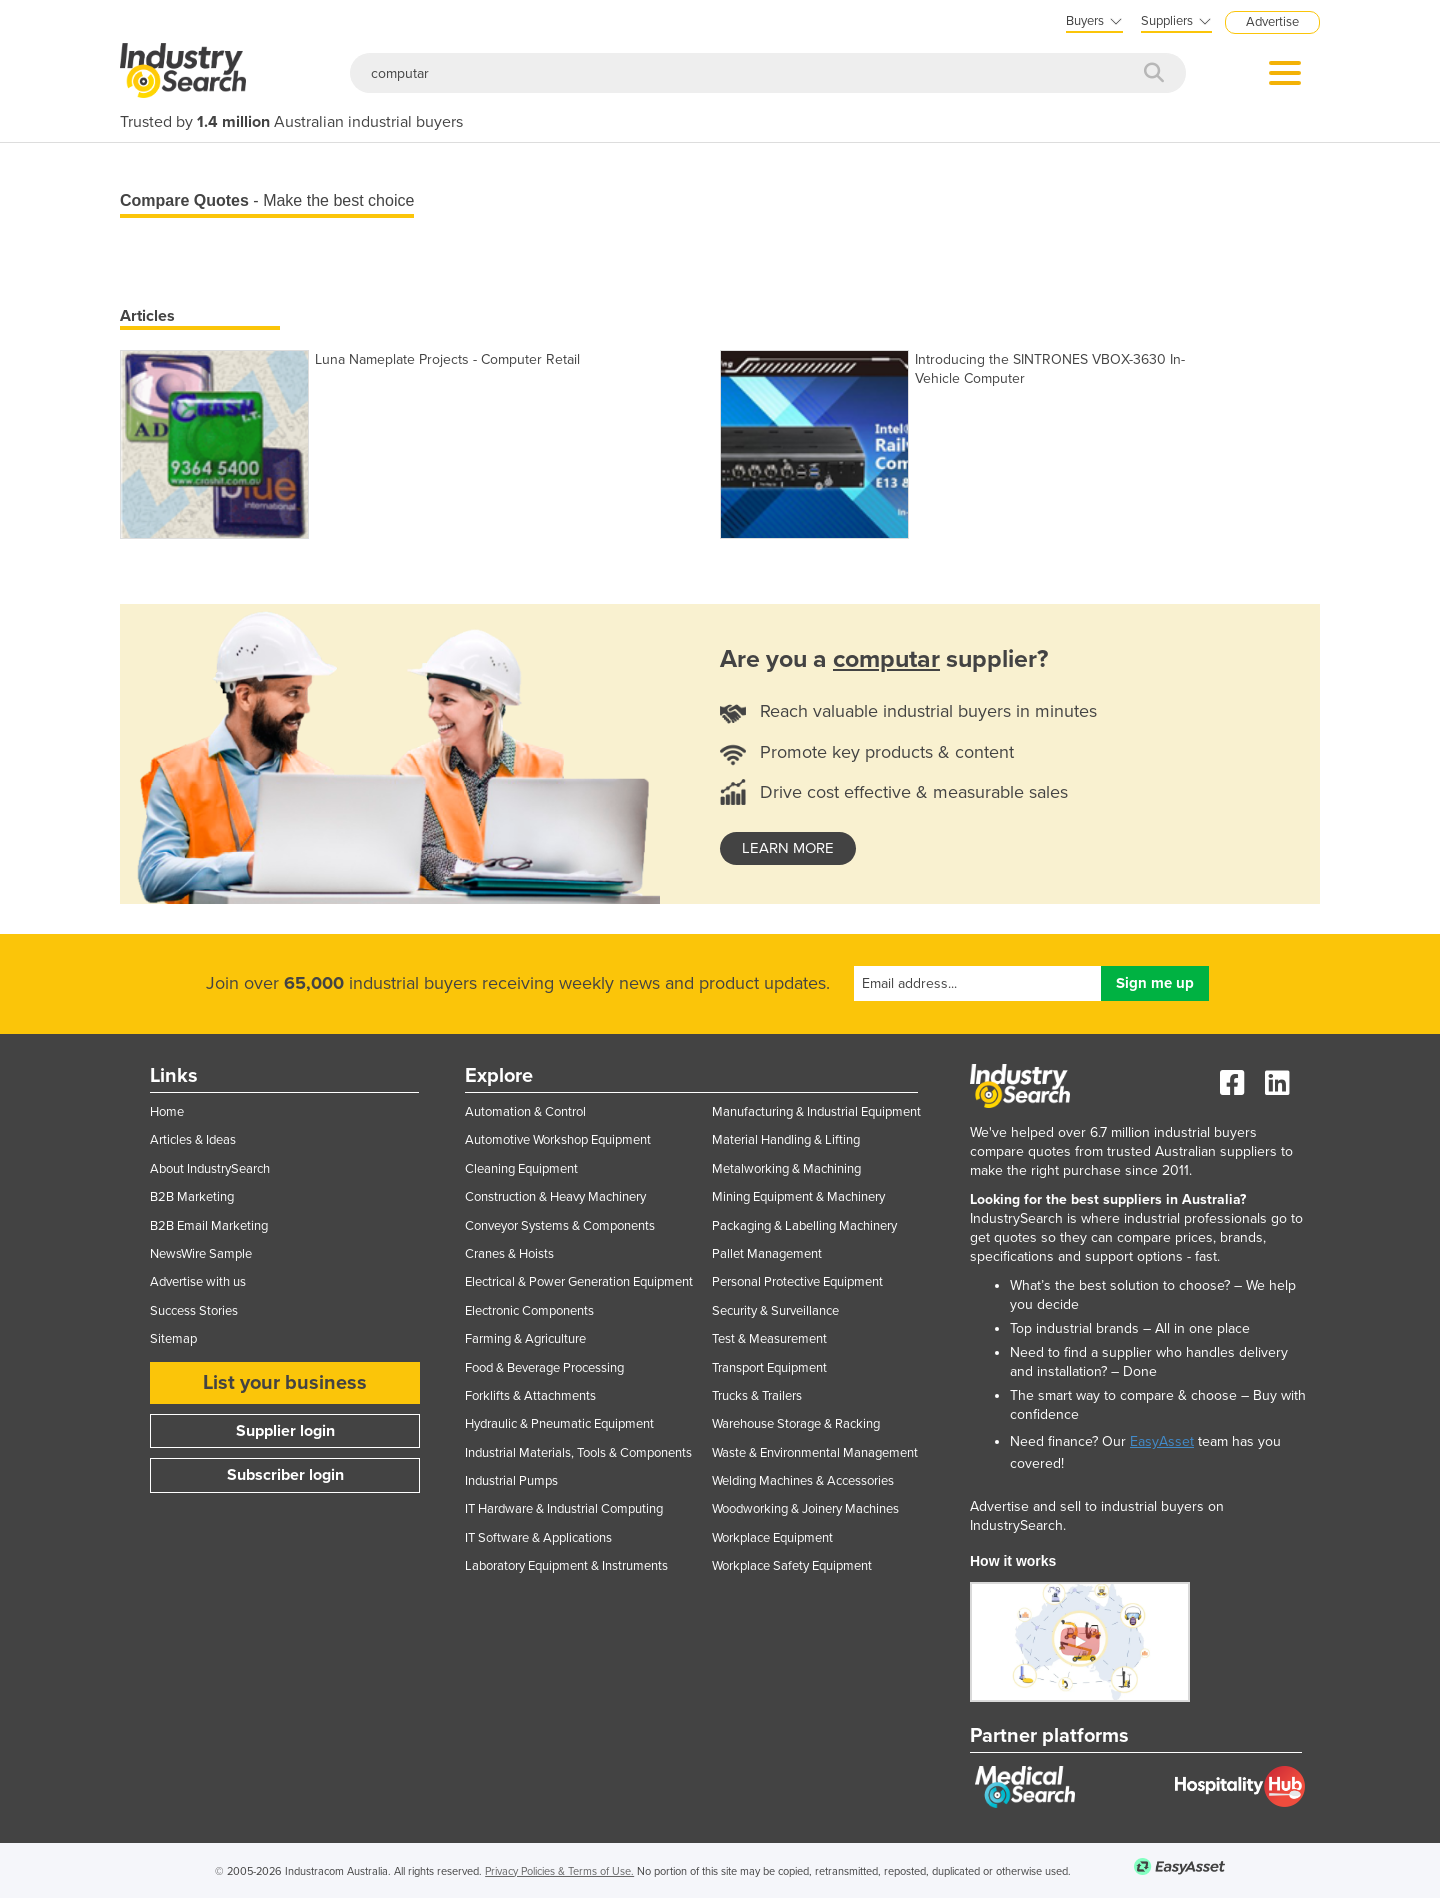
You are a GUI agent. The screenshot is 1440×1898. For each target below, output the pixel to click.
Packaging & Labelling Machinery (804, 1226)
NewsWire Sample (201, 1254)
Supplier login (285, 1431)
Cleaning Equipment (521, 1169)
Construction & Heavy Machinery (555, 1197)
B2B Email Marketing (209, 1226)
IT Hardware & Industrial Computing (564, 1509)
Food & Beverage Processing (544, 1368)
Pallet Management (767, 1254)
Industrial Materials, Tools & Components (578, 1453)
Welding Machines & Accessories (803, 1481)
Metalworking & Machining (786, 1169)
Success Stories (194, 1311)
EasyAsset (1162, 1441)
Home (167, 1112)
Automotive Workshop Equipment (558, 1140)
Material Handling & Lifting (786, 1140)
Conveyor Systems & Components (560, 1226)
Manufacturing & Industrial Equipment (816, 1112)
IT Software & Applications (538, 1538)
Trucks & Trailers (757, 1396)
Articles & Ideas (193, 1140)
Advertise (1272, 22)
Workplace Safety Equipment (792, 1566)
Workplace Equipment (772, 1538)
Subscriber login (285, 1475)
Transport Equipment (769, 1368)
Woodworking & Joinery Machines (805, 1509)
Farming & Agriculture (525, 1339)
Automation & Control (525, 1112)
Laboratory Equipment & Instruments (566, 1566)
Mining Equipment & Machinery (798, 1197)
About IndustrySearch (210, 1169)
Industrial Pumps (511, 1481)
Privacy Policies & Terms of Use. (559, 1871)
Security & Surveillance (775, 1311)
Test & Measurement (769, 1339)
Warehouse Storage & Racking (796, 1424)
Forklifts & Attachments (530, 1396)
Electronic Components (529, 1311)
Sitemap (173, 1339)
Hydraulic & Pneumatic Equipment (559, 1424)
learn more (788, 848)
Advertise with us (198, 1282)
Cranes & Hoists (509, 1254)
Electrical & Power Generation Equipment (579, 1282)
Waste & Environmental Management (815, 1453)
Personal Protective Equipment (797, 1282)
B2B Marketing (192, 1197)
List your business (285, 1383)
